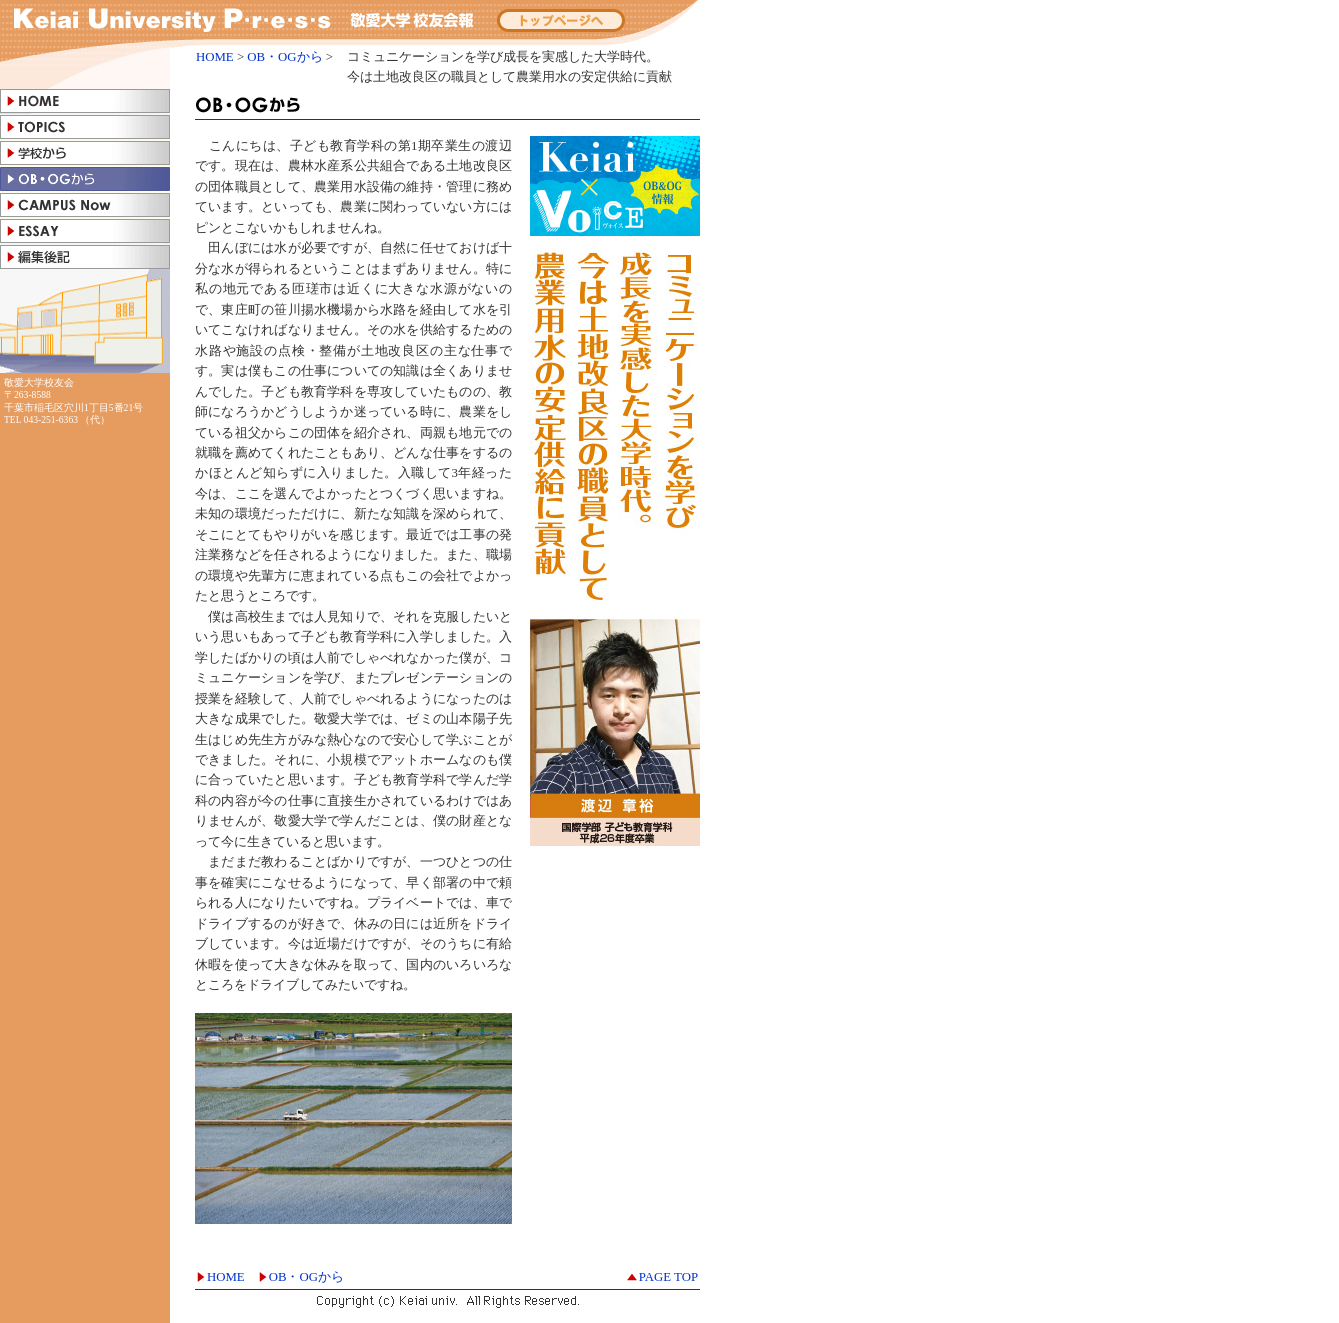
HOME (215, 57)
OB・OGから (284, 57)
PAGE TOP (668, 1277)
